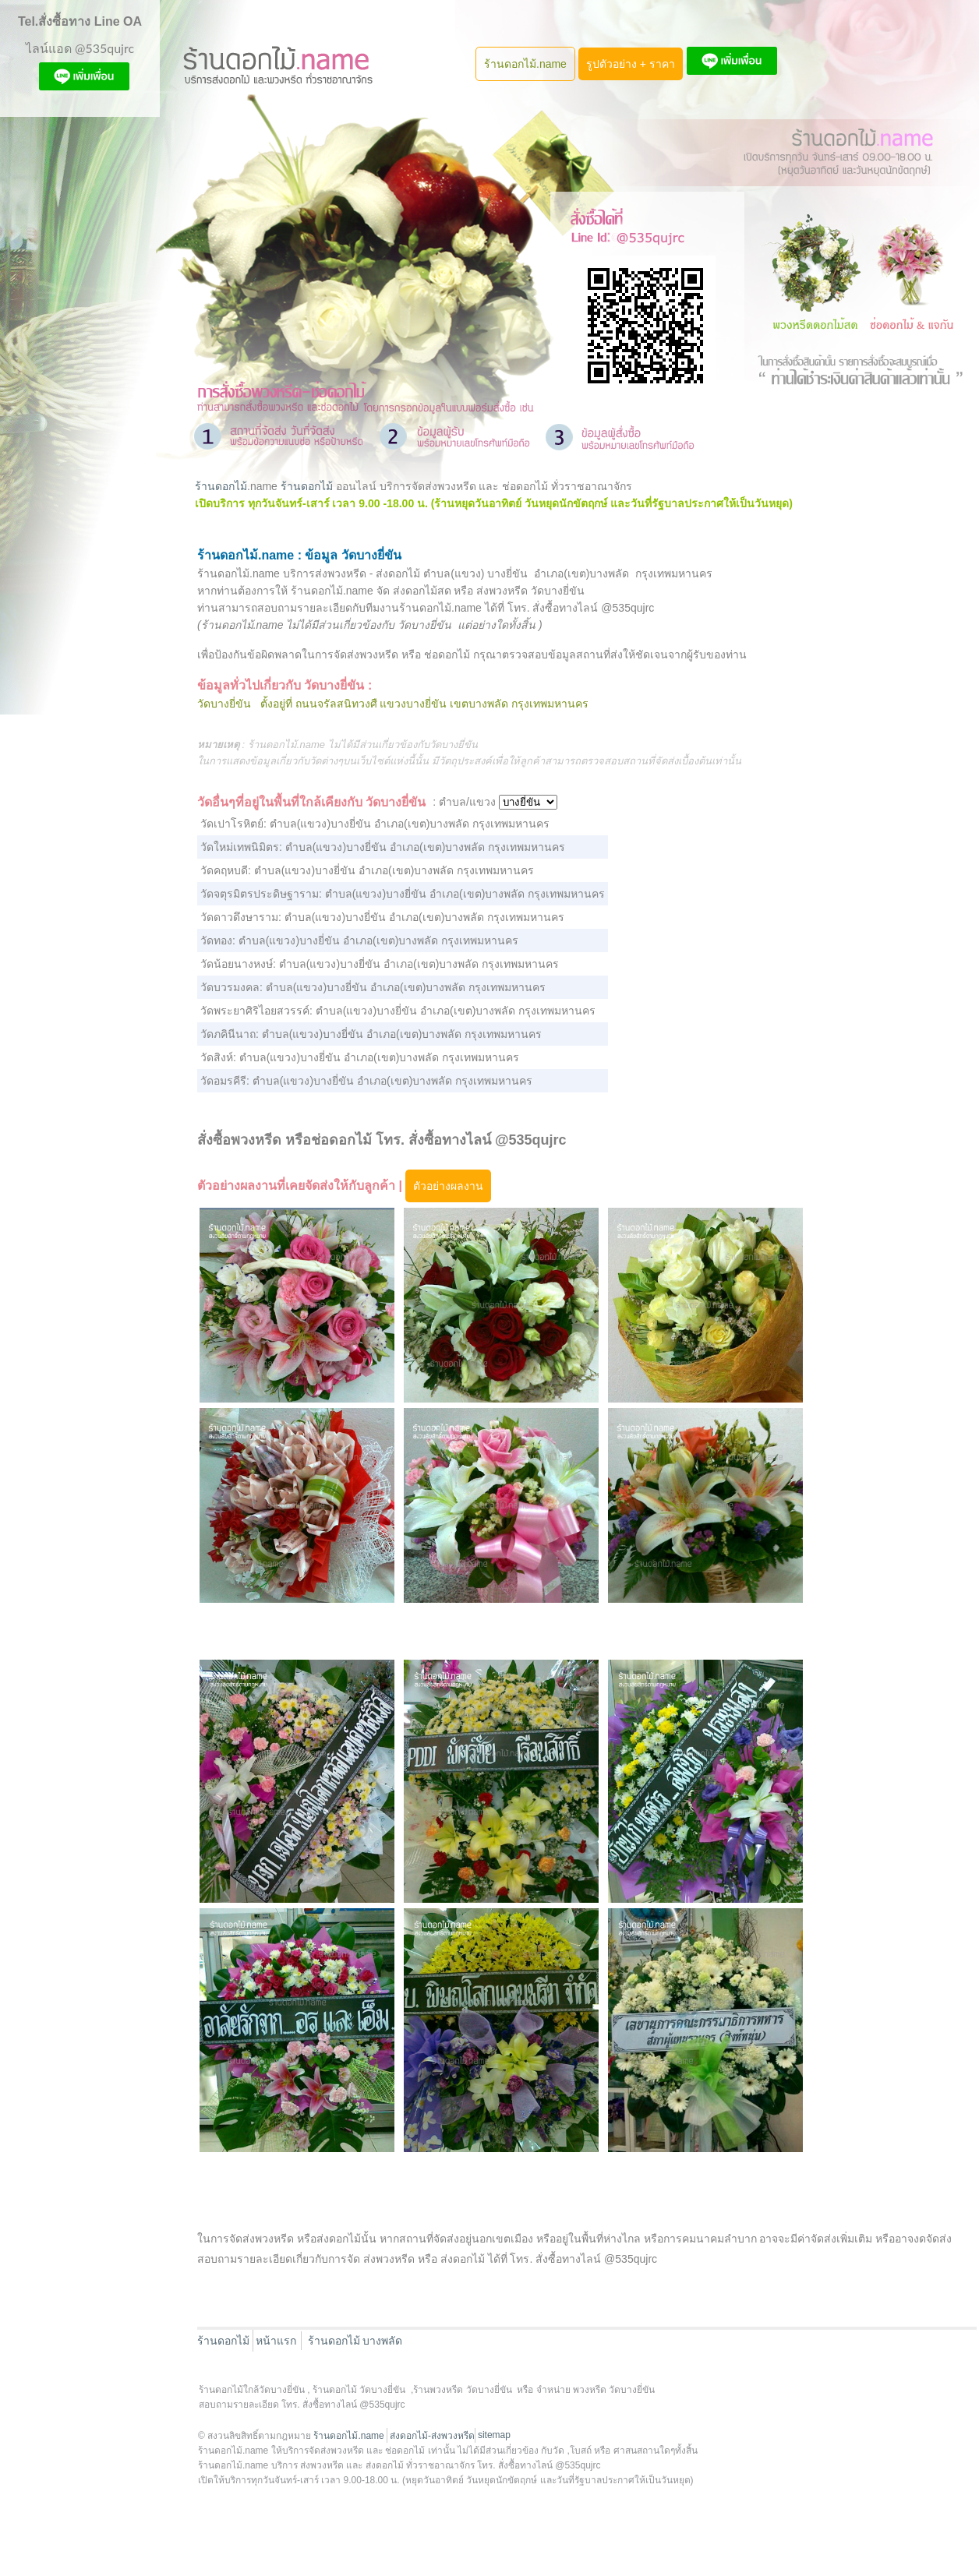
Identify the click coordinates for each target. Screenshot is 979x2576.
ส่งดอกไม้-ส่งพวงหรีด (432, 2435)
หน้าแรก (276, 2340)
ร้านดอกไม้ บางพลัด (355, 2340)
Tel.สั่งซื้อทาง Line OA (80, 21)
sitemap (494, 2435)
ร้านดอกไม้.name (525, 64)
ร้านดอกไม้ (221, 486)
